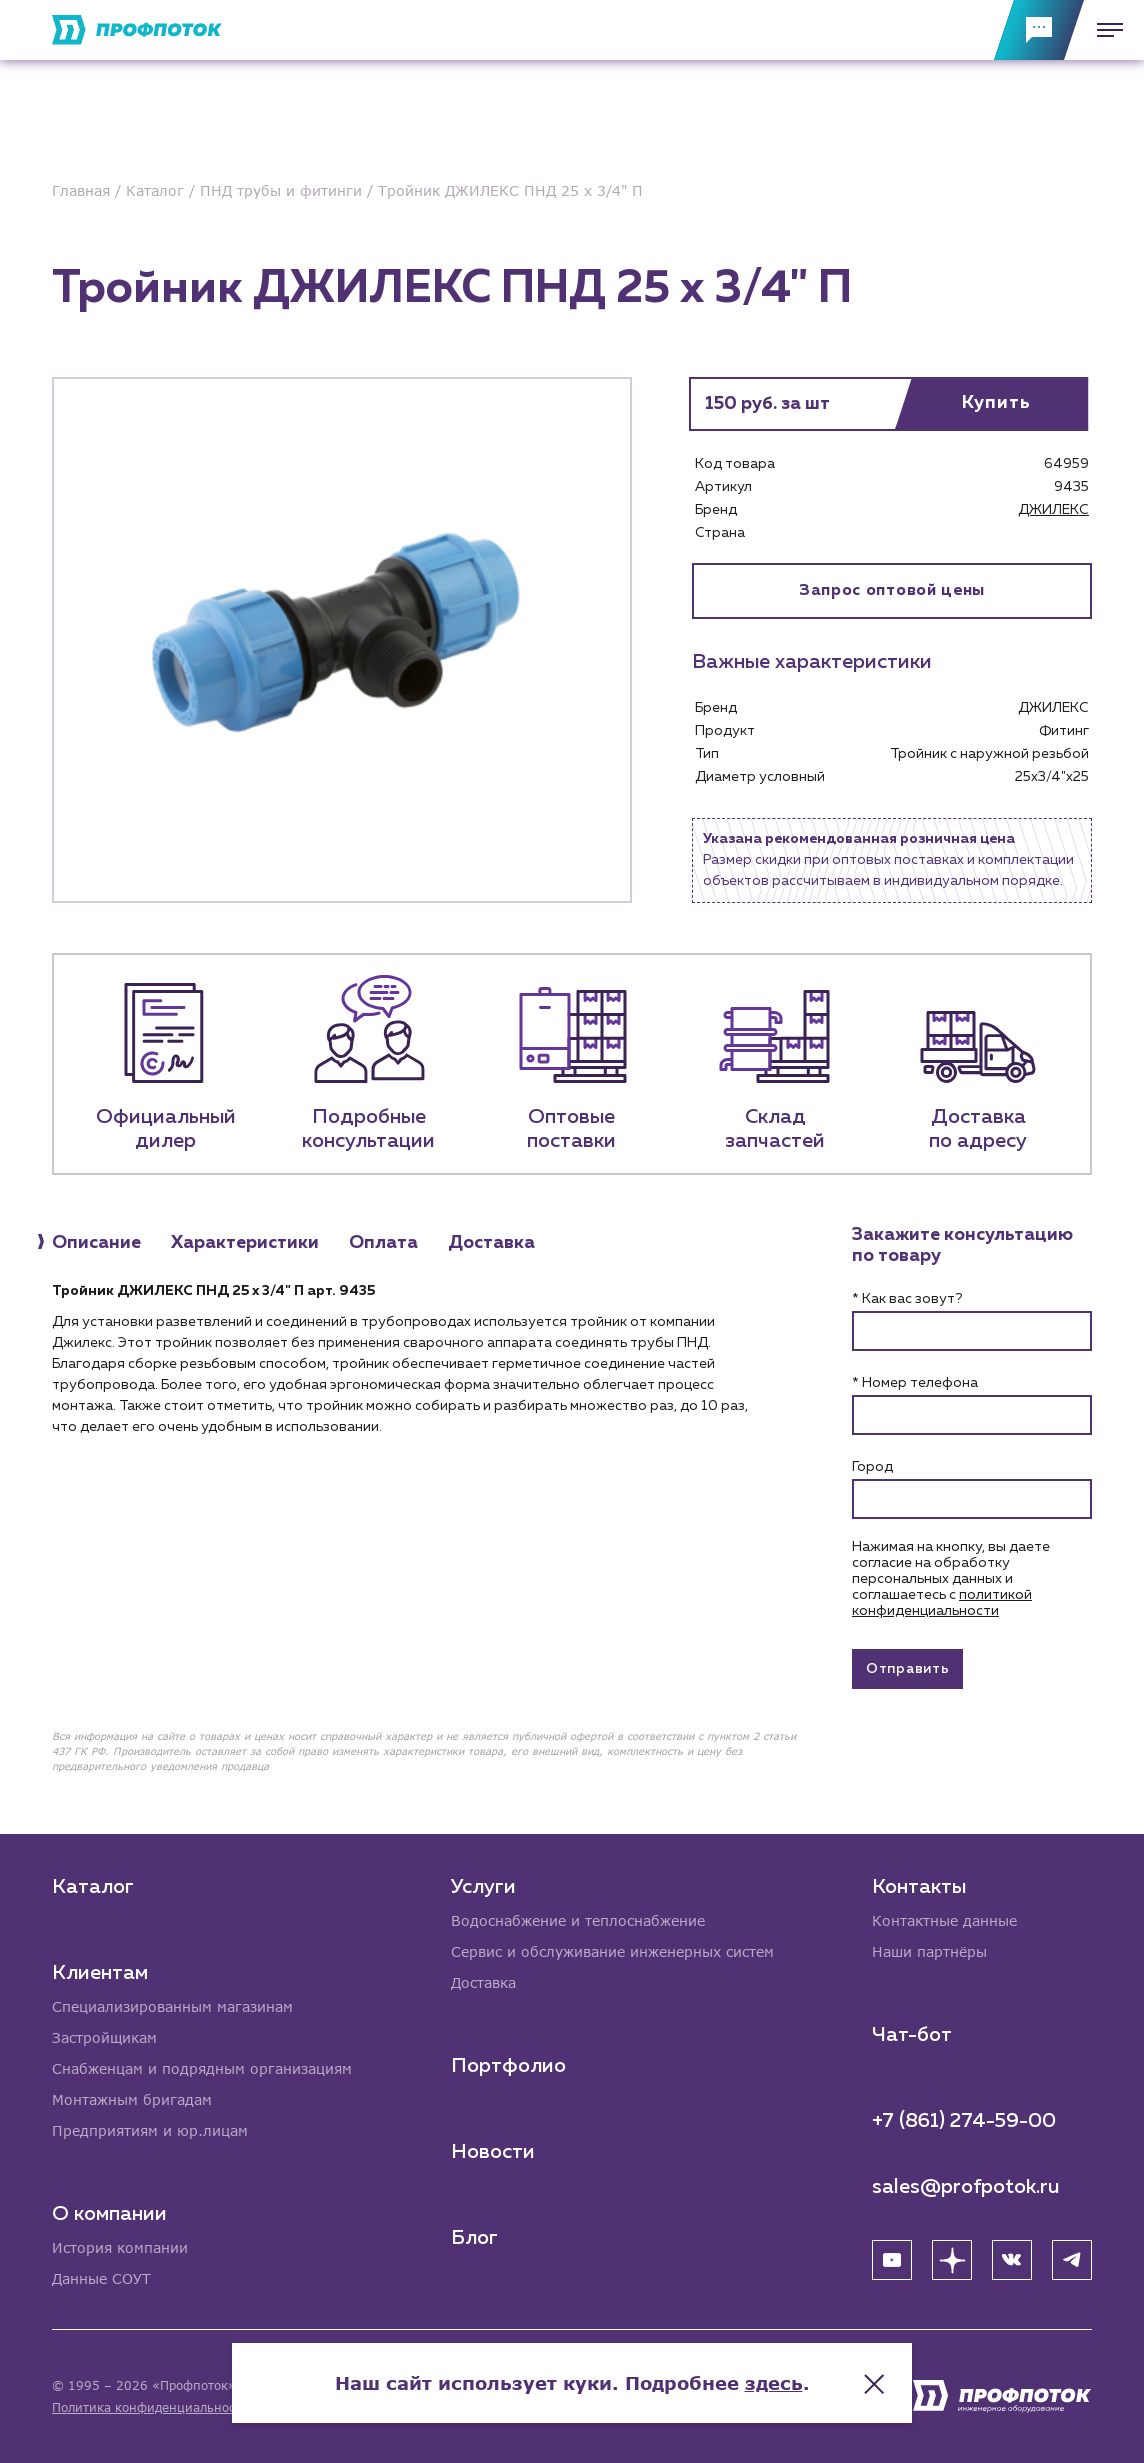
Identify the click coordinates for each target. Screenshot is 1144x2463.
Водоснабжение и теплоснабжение (578, 1920)
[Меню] (1104, 30)
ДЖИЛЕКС (1053, 510)
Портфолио (508, 2066)
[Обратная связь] (1039, 30)
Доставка (483, 1982)
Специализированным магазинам (172, 2006)
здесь (774, 2383)
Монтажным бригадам (132, 2099)
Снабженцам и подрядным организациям (202, 2068)
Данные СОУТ (101, 2278)
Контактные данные (944, 1920)
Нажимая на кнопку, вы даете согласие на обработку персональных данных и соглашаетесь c (951, 1579)
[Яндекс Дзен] (952, 2260)
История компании (120, 2247)
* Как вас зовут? (907, 1299)
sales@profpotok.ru (966, 2187)
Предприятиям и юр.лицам (150, 2130)
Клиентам (100, 1973)
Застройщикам (104, 2037)
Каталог (93, 1887)
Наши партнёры (929, 1951)
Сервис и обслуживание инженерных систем (612, 1951)
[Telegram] (1072, 2260)
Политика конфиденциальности (150, 2407)
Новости (493, 2152)
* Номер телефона (915, 1383)
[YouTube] (892, 2260)
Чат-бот (912, 2035)
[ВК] (1012, 2260)
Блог (474, 2238)
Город (872, 1467)
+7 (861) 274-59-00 (964, 2121)
